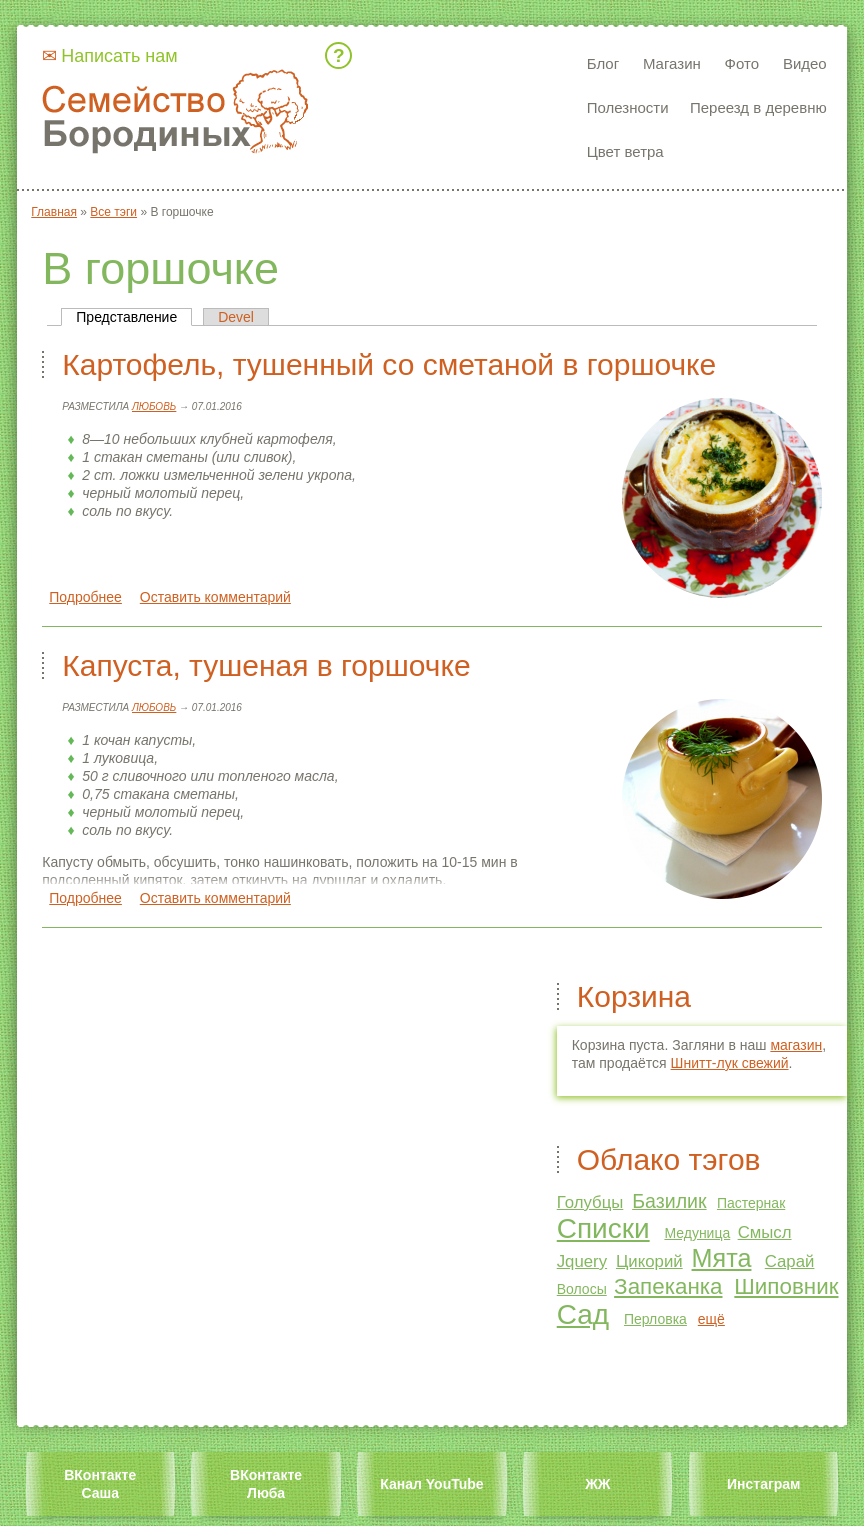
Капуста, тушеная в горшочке (266, 665)
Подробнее (85, 597)
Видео (805, 63)
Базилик (669, 1201)
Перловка (655, 1319)
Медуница (697, 1233)
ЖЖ (597, 1484)
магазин (796, 1045)
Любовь (154, 406)
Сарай (790, 1261)
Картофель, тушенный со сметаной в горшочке (389, 364)
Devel (236, 317)
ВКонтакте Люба (266, 1484)
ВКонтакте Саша (100, 1484)
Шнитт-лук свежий (730, 1063)
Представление (134, 317)
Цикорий (649, 1261)
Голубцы (590, 1202)
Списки (603, 1228)
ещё (711, 1319)
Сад (583, 1314)
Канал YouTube (431, 1484)
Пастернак (751, 1203)
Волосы (582, 1289)
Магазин (672, 63)
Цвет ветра (625, 151)
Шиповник (786, 1286)
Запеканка (668, 1286)
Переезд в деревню (758, 107)
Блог (603, 63)
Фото (742, 63)
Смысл (765, 1232)
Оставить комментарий (215, 597)
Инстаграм (763, 1484)
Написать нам (119, 56)
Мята (722, 1258)
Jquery (582, 1261)
